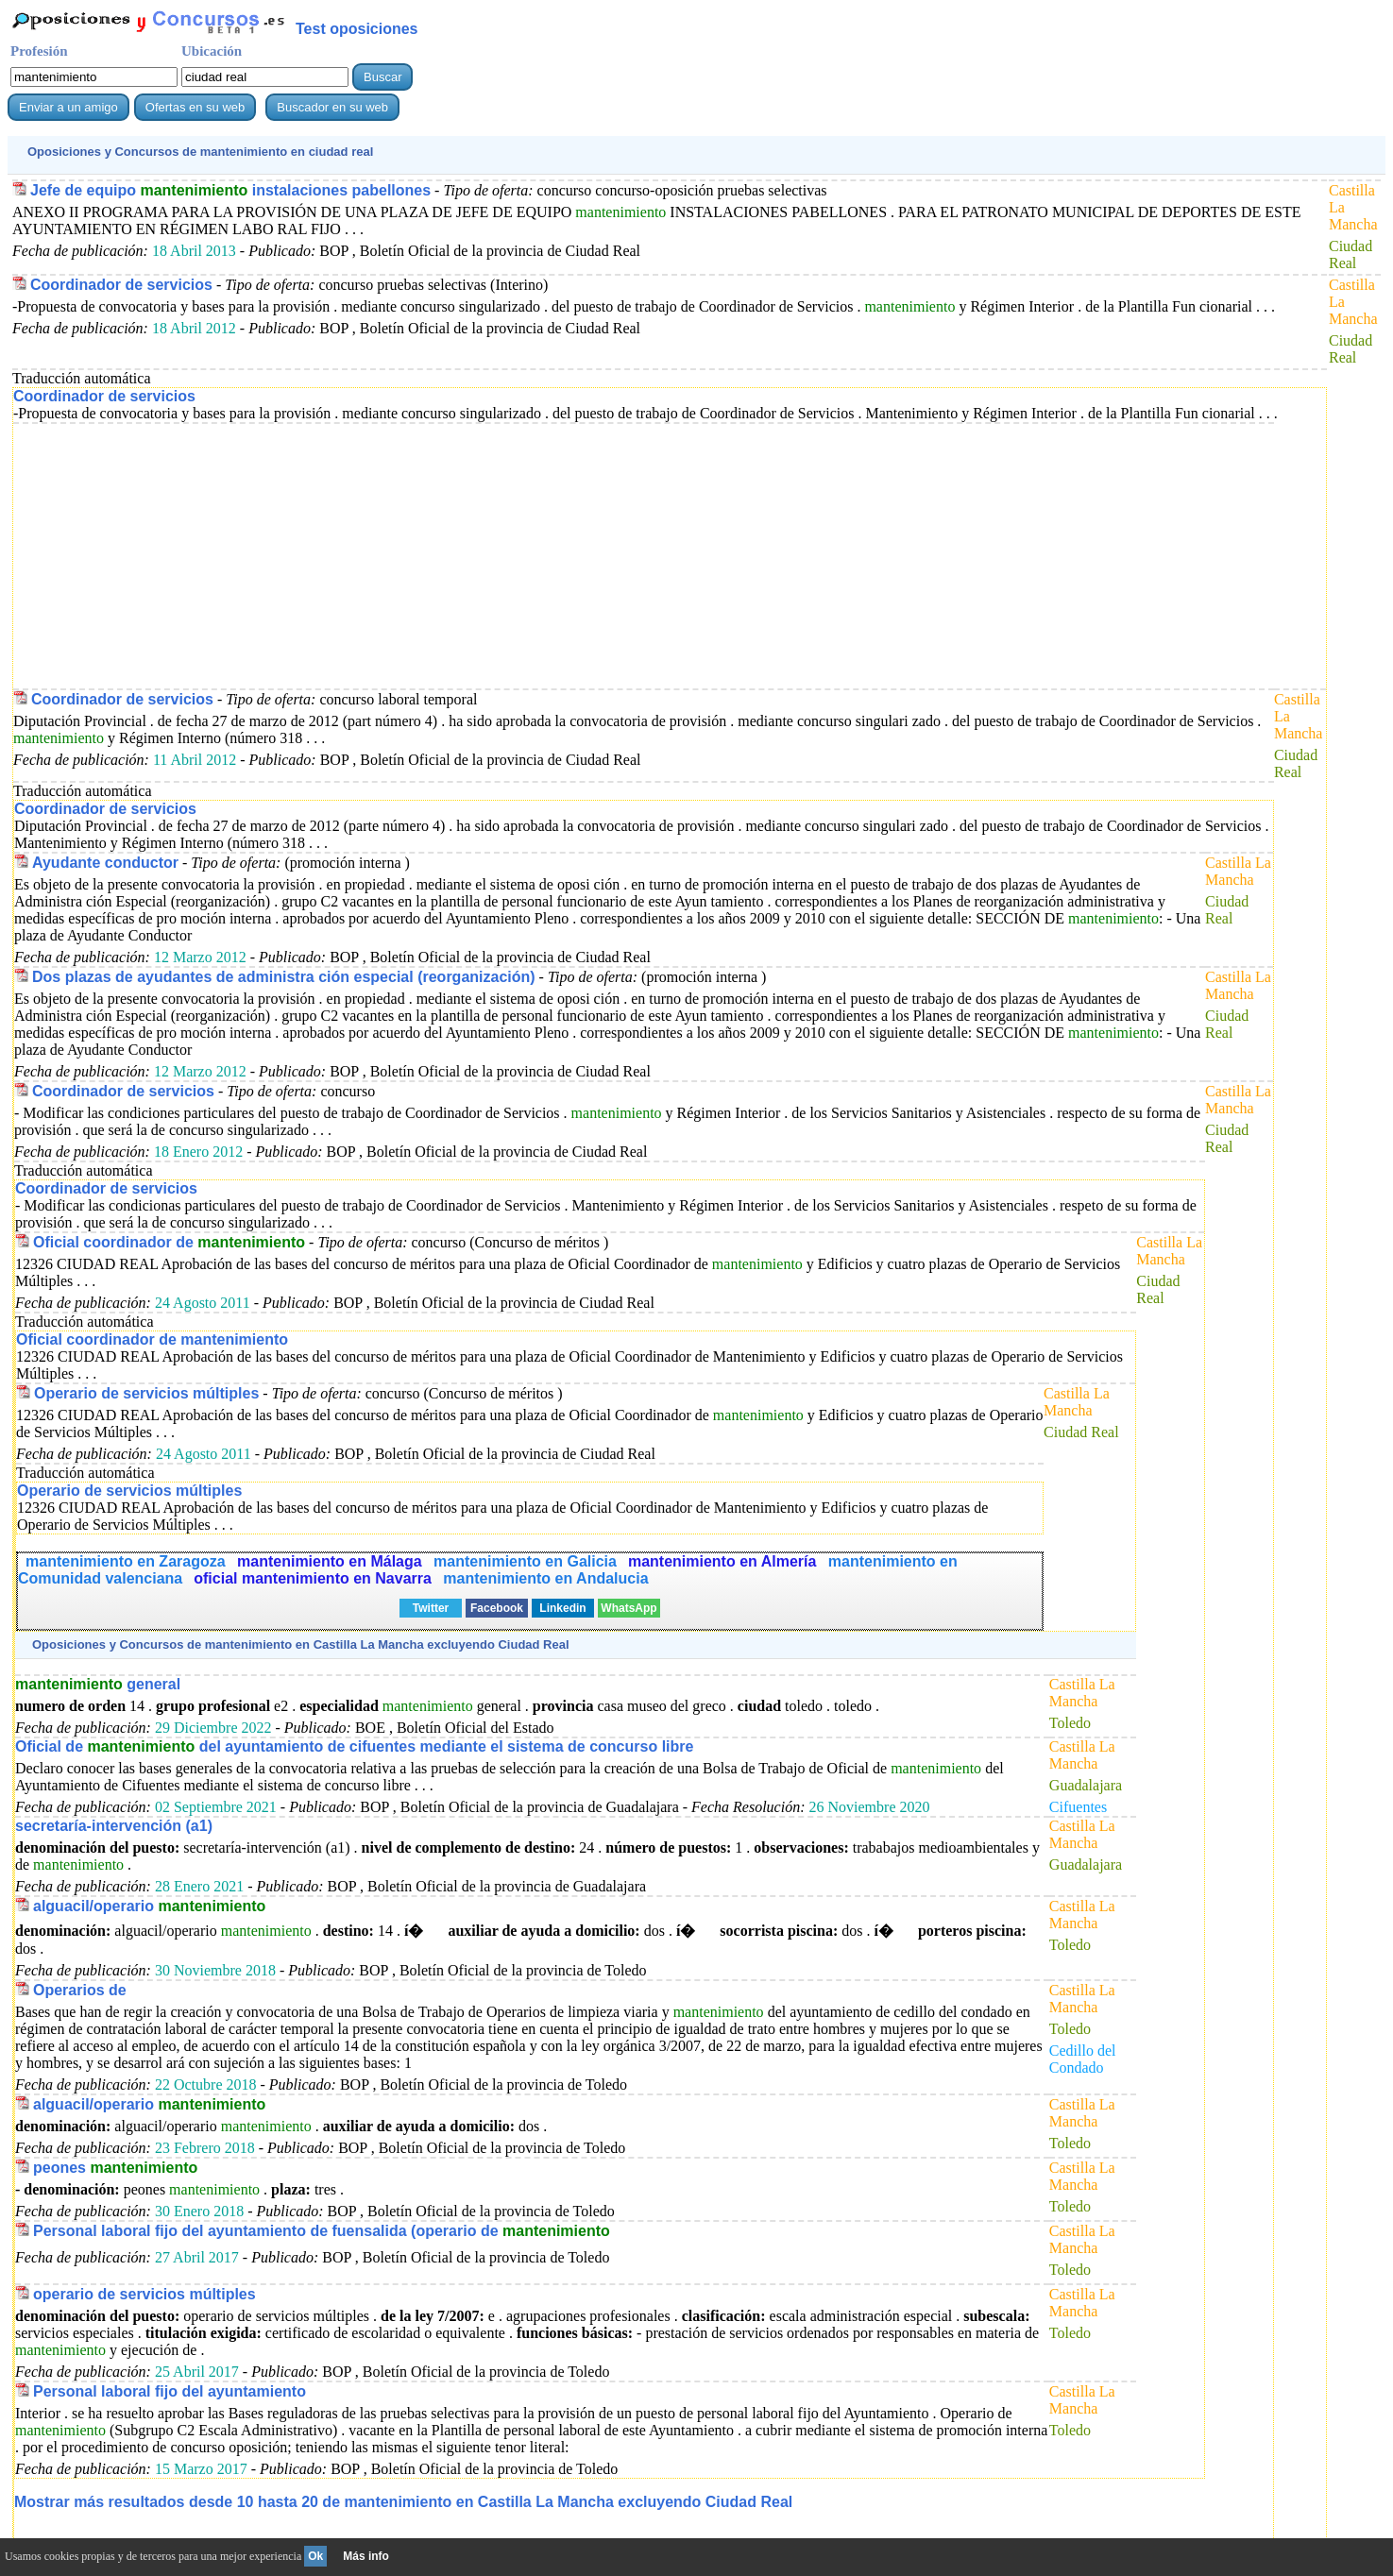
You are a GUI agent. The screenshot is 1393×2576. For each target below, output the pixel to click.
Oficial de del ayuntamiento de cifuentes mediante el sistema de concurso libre (354, 1746)
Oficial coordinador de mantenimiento (152, 1339)
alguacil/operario (149, 1906)
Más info (366, 2556)
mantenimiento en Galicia (525, 1561)
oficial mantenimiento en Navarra (314, 1578)
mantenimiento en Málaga (331, 1561)
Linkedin (562, 1608)
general (97, 1684)
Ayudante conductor (105, 863)
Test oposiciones (357, 29)
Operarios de (80, 1990)
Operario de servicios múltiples (146, 1393)
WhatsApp (628, 1608)
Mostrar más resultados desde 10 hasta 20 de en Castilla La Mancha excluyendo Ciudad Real (403, 2502)
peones (115, 2168)
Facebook (496, 1608)
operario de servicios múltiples (144, 2294)
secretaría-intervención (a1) (113, 1826)
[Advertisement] (580, 556)
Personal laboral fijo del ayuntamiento (169, 2391)
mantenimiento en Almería (724, 1561)
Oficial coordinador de (169, 1242)
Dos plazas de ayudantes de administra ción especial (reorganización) (283, 977)
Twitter (431, 1608)
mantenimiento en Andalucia (545, 1578)
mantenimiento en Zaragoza (127, 1561)
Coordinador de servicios (121, 285)
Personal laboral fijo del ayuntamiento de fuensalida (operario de (321, 2231)
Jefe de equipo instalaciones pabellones (230, 190)
